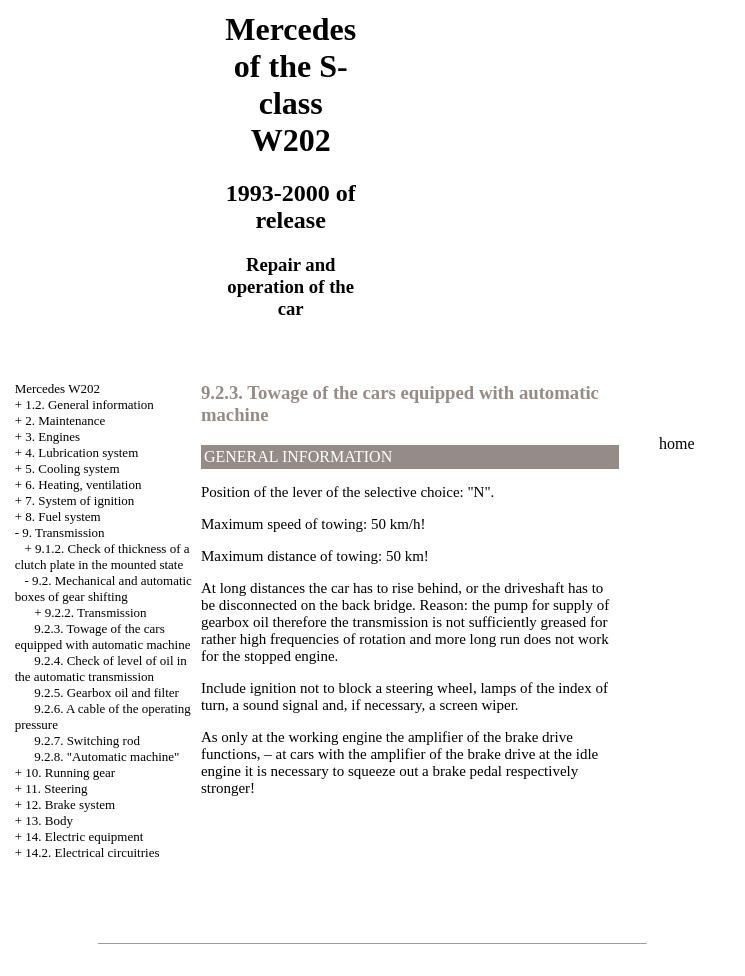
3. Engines (52, 436)
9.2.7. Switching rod (87, 740)
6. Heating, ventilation (83, 484)
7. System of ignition (79, 500)
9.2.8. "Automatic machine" (106, 756)
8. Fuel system (62, 516)
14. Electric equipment (84, 836)
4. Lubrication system (81, 452)
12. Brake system (70, 804)
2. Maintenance (65, 420)
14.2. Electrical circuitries (92, 852)
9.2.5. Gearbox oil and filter (106, 692)
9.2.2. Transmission (96, 612)
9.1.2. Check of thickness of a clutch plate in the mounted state (102, 556)
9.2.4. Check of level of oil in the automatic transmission (101, 668)
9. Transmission (63, 532)
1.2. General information (89, 404)
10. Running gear (70, 772)
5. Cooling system (72, 468)
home (677, 443)
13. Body (49, 820)
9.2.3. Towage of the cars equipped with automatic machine (103, 636)
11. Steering (56, 788)
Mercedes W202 (57, 388)
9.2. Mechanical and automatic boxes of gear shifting (103, 588)
